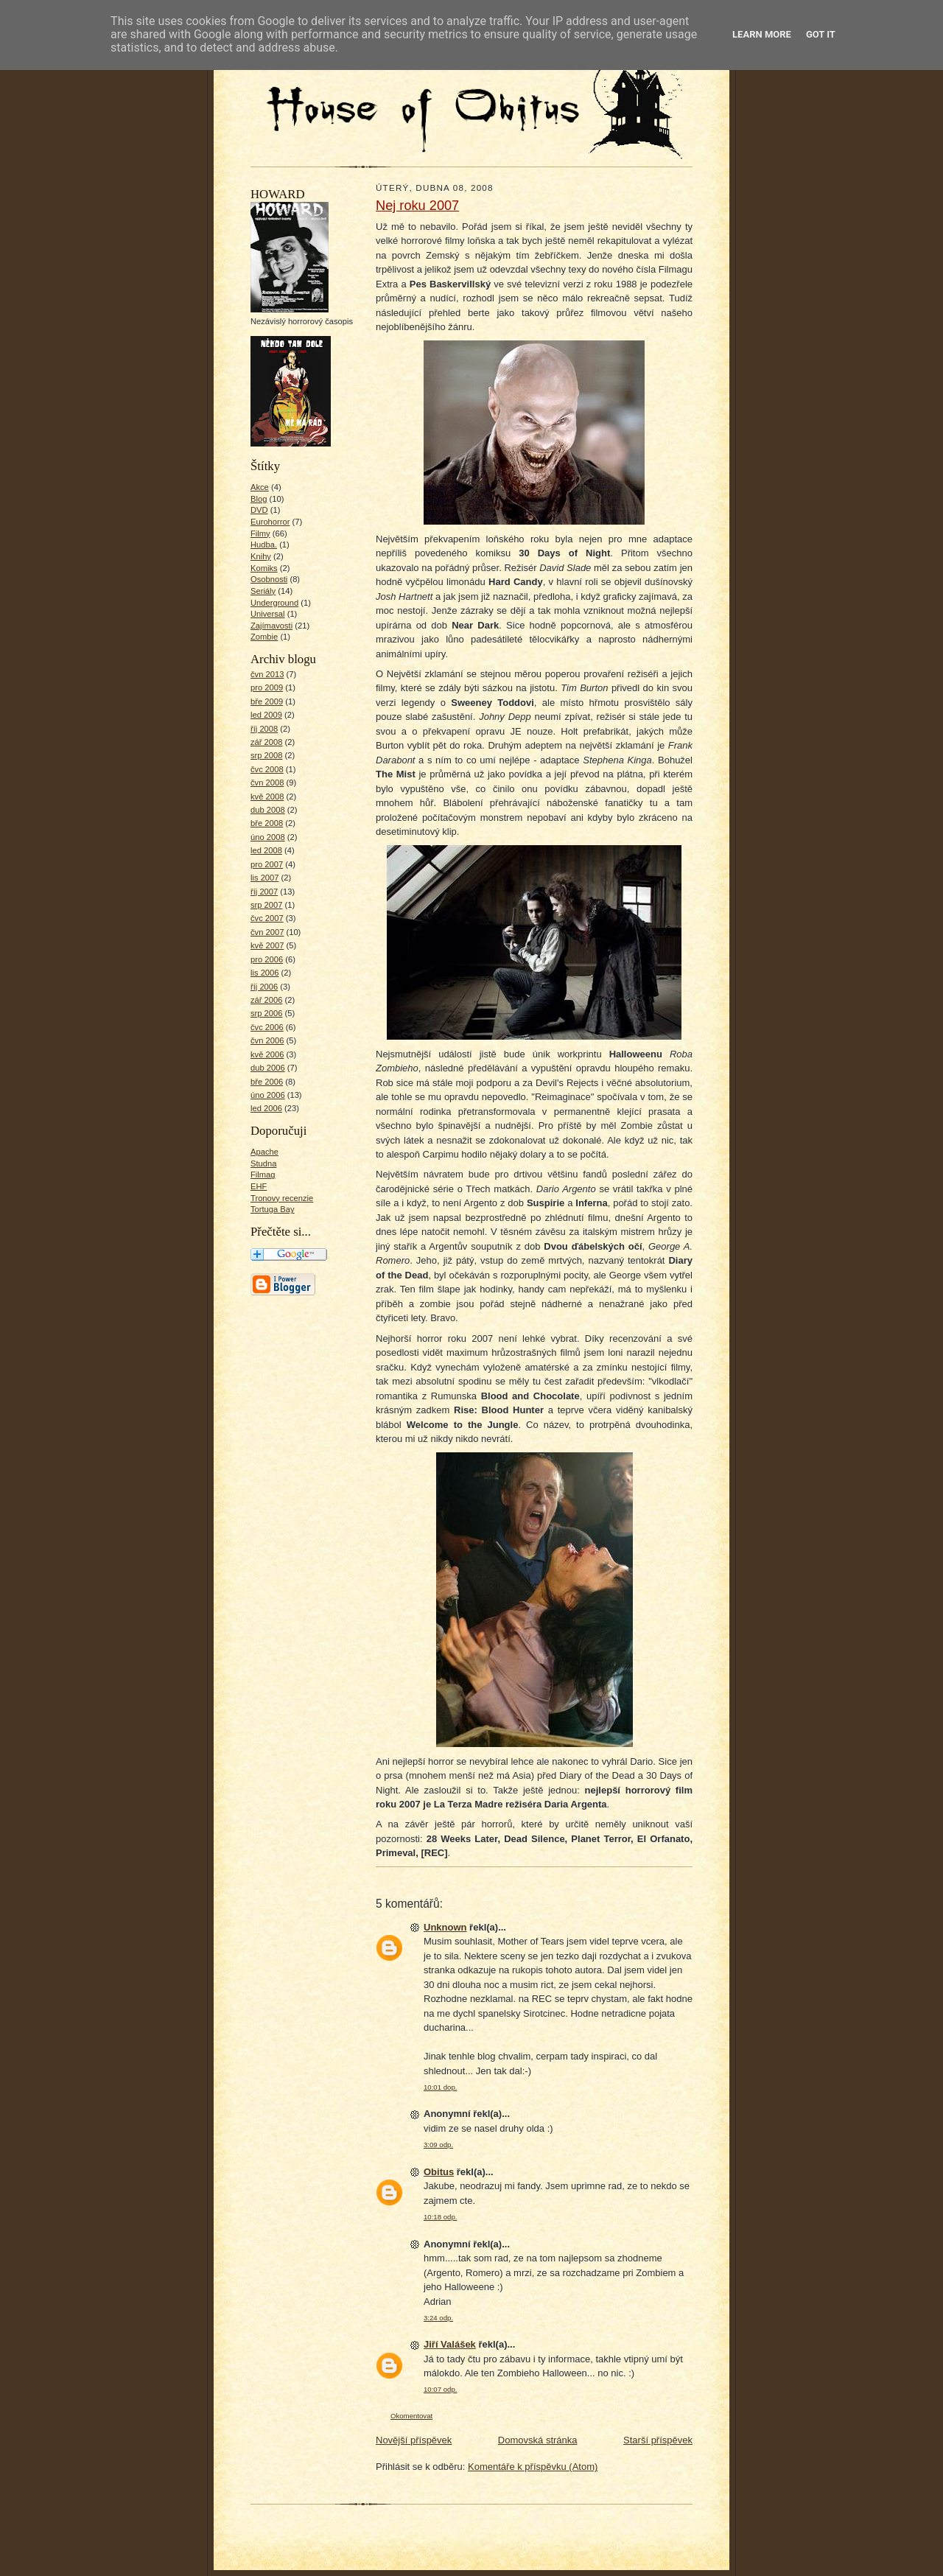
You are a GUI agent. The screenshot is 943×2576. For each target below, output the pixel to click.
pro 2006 (266, 959)
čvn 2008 (267, 782)
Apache (264, 1151)
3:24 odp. (438, 2318)
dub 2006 (267, 1067)
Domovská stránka (538, 2440)
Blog (258, 498)
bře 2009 (266, 701)
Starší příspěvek (658, 2440)
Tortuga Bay (272, 1209)
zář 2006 (266, 999)
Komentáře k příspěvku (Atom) (532, 2466)
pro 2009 (266, 687)
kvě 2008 (267, 796)
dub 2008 (267, 809)
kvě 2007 (267, 945)
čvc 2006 (267, 1027)
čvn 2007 (267, 932)
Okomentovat (411, 2416)
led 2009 (266, 714)
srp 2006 (266, 1013)
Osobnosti (268, 579)
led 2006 (266, 1108)
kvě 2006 (267, 1054)
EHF (258, 1186)
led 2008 (266, 850)
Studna (263, 1163)
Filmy (260, 533)
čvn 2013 (267, 674)
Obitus (439, 2171)
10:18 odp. (440, 2217)
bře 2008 (266, 823)
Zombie (264, 636)
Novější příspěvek (414, 2440)
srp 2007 (266, 904)
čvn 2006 (267, 1040)
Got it (820, 34)
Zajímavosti (271, 625)
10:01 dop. (440, 2087)
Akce (259, 487)
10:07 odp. (440, 2389)
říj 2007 (264, 891)
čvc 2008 (267, 769)
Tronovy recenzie (281, 1198)
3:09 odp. (438, 2145)
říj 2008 (264, 728)
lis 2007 (264, 877)
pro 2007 (266, 864)
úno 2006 (267, 1095)
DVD (259, 509)
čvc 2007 (267, 918)
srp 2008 (266, 755)
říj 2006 (264, 986)
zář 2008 (266, 742)
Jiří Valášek (450, 2344)
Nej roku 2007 (417, 205)
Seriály (263, 591)
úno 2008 (267, 837)
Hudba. (263, 544)
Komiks (264, 568)
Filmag (263, 1174)
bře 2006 (266, 1081)
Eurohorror (270, 521)
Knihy (260, 556)
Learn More (761, 34)
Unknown (445, 1927)
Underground (274, 602)
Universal (267, 613)
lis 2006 (264, 972)
